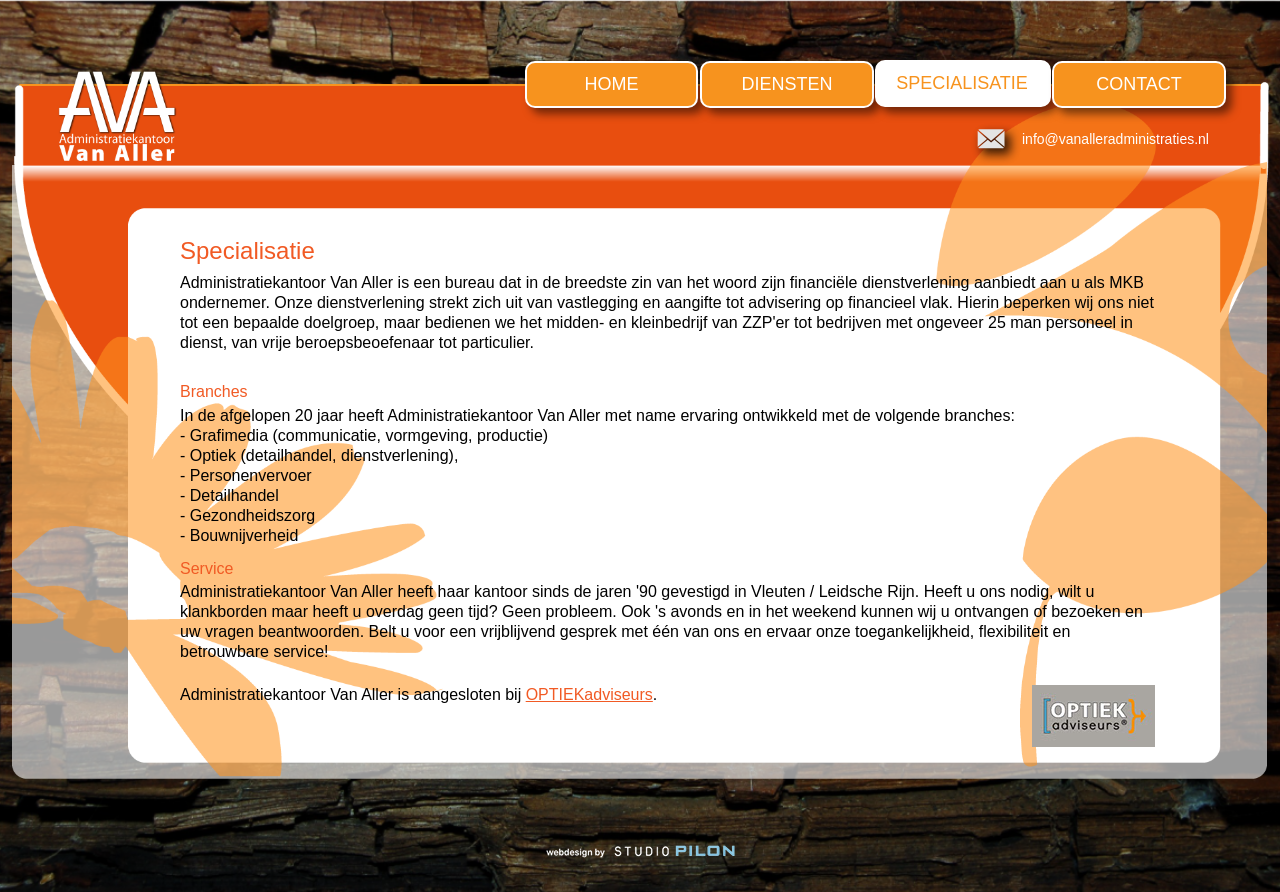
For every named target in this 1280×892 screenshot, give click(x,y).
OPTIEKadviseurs (589, 694)
